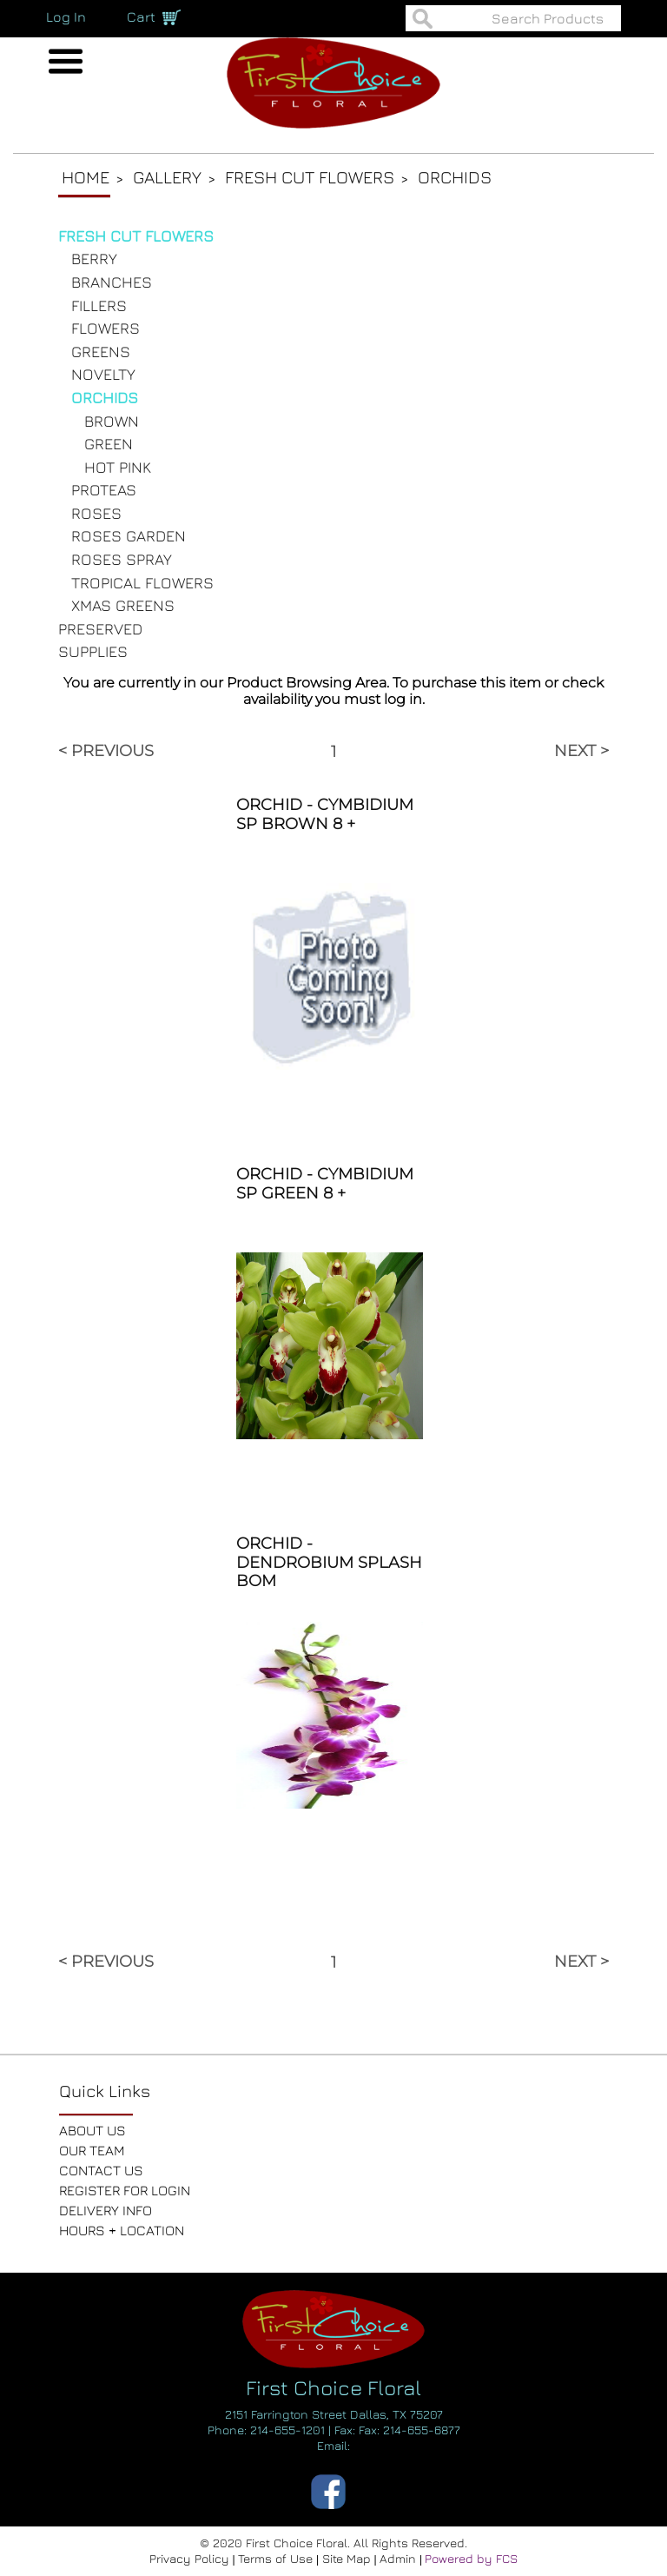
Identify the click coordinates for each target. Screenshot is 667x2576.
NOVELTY (103, 374)
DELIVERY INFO (105, 2210)
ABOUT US (92, 2130)
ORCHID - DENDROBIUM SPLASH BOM (329, 1562)
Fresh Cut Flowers (309, 177)
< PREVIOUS (106, 750)
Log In (66, 16)
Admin (399, 2558)
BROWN (111, 421)
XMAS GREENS (123, 605)
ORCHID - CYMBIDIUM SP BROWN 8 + (324, 814)
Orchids (455, 177)
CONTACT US (101, 2170)
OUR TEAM (92, 2150)
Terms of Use (277, 2558)
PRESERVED (100, 629)
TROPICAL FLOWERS (142, 583)
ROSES (96, 513)
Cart (141, 16)
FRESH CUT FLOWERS (136, 236)
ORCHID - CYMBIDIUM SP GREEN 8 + (324, 1184)
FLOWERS (105, 328)
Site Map (348, 2558)
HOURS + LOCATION (121, 2230)
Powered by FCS (471, 2558)
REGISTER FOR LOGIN (124, 2190)
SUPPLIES (93, 651)
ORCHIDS (104, 397)
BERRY (94, 258)
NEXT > (581, 750)
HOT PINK (117, 467)
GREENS (100, 351)
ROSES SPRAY (121, 559)
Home (85, 177)
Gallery (167, 177)
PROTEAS (103, 490)
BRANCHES (111, 282)
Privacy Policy (191, 2558)
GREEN (108, 444)
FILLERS (99, 305)
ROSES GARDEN (128, 536)
